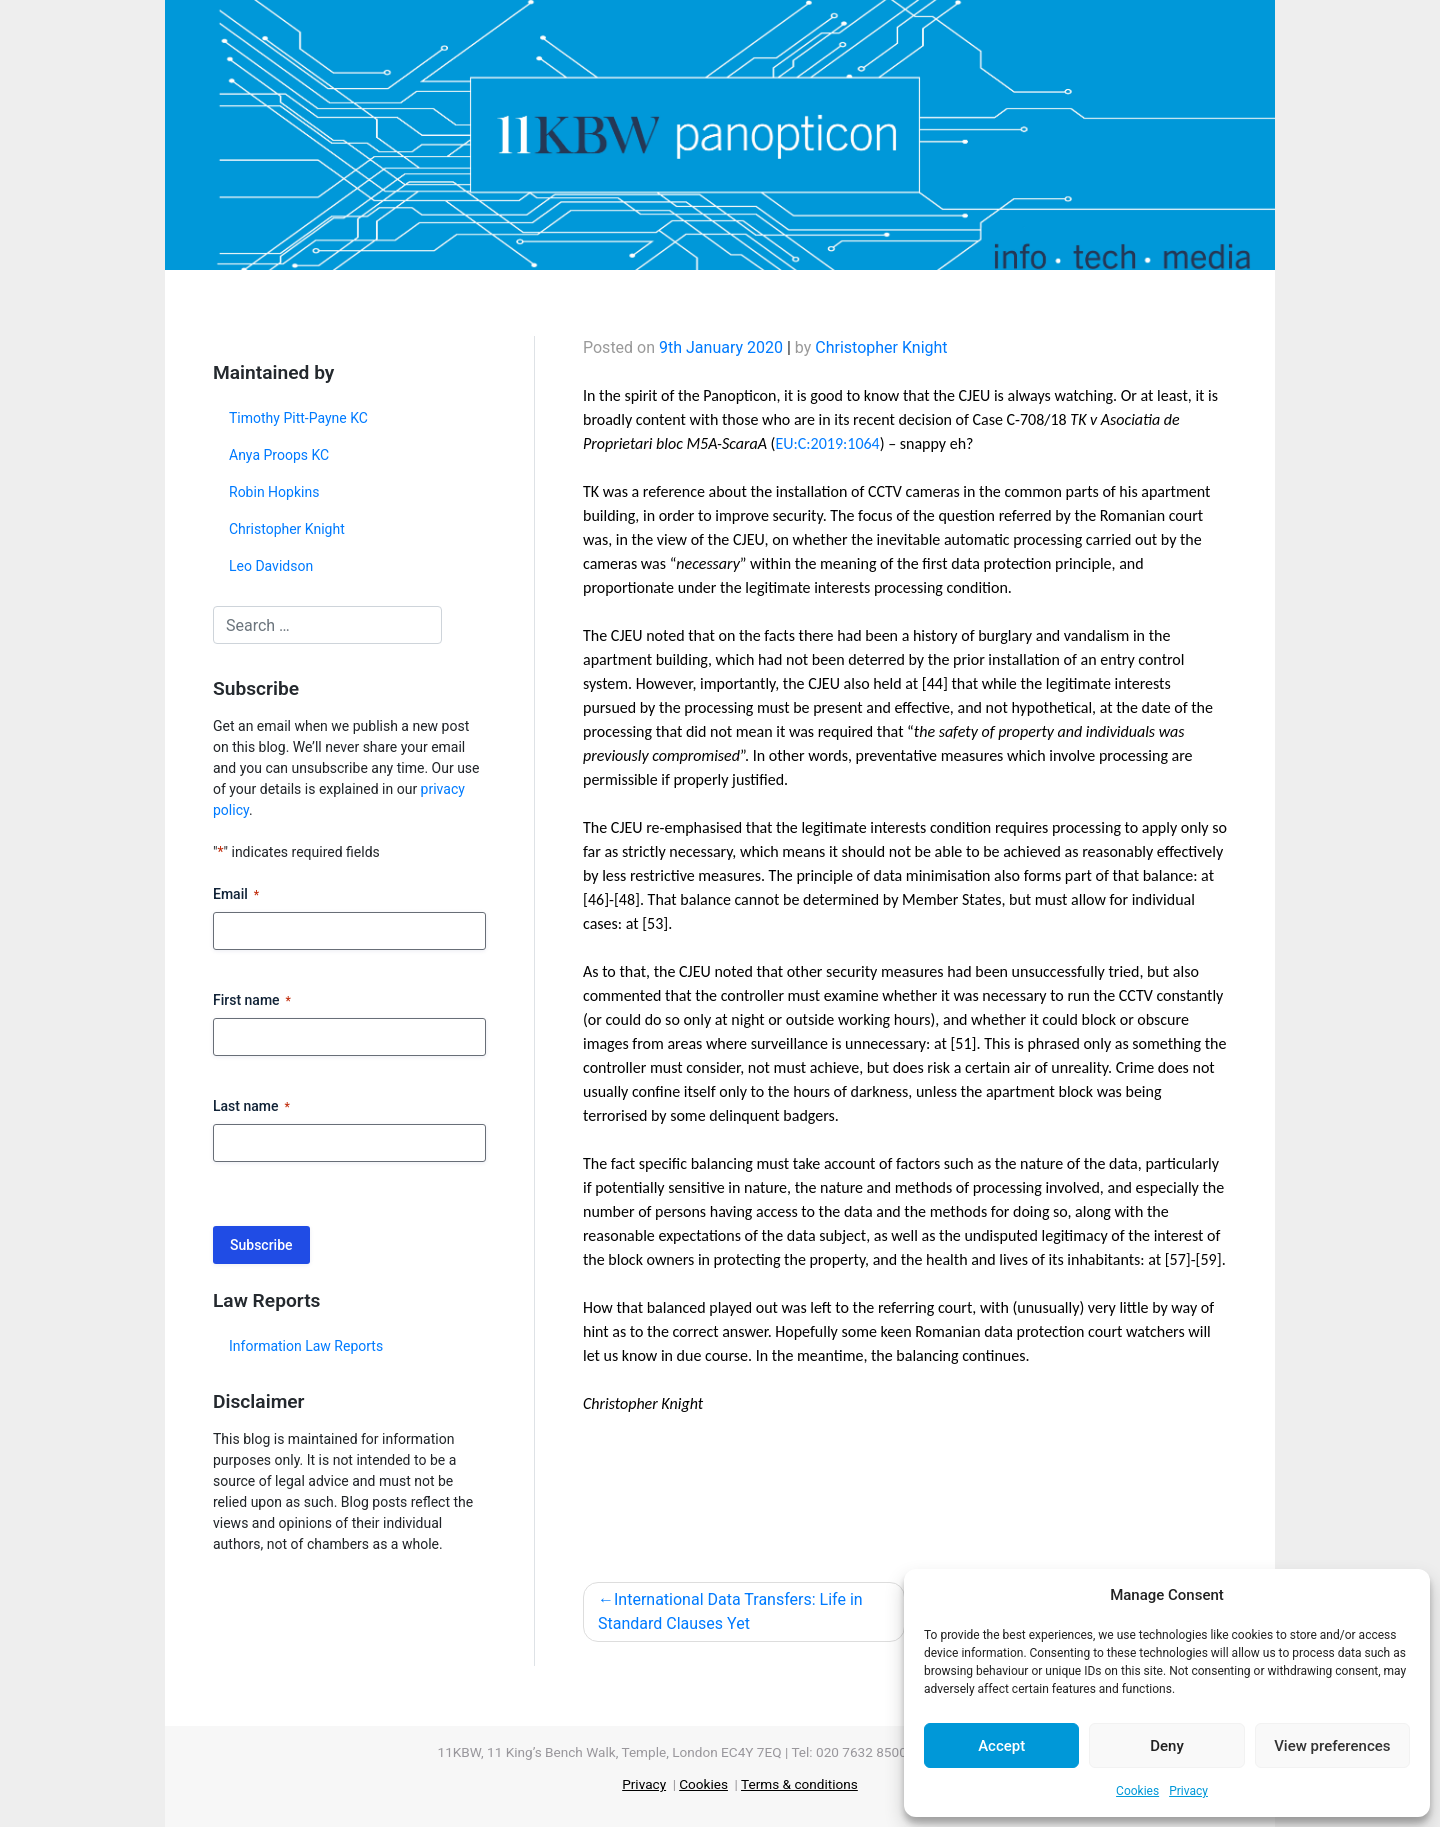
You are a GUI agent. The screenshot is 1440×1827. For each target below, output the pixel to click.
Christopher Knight (287, 529)
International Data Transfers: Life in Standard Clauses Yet (730, 1611)
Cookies (1137, 1791)
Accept (1001, 1746)
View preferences (1332, 1746)
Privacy (1188, 1791)
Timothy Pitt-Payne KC (298, 418)
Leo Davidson (271, 566)
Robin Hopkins (274, 492)
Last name (251, 1107)
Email (236, 895)
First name (252, 1001)
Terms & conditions (799, 1784)
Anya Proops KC (279, 455)
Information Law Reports (306, 1346)
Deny (1167, 1746)
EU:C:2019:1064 (827, 443)
